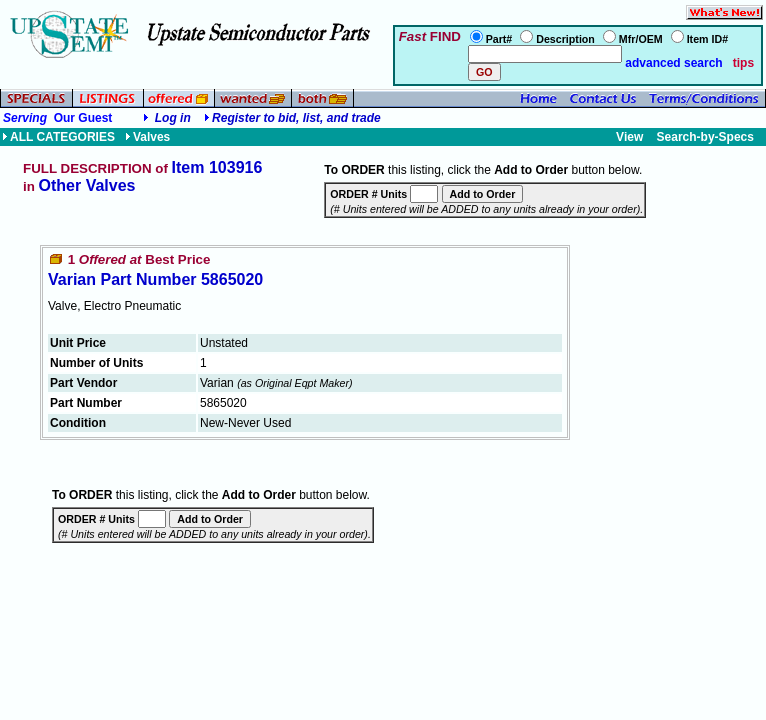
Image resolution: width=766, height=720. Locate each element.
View (629, 137)
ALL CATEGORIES (58, 137)
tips (743, 63)
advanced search (672, 63)
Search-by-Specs (705, 137)
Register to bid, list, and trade (296, 118)
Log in (173, 118)
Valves (147, 137)
